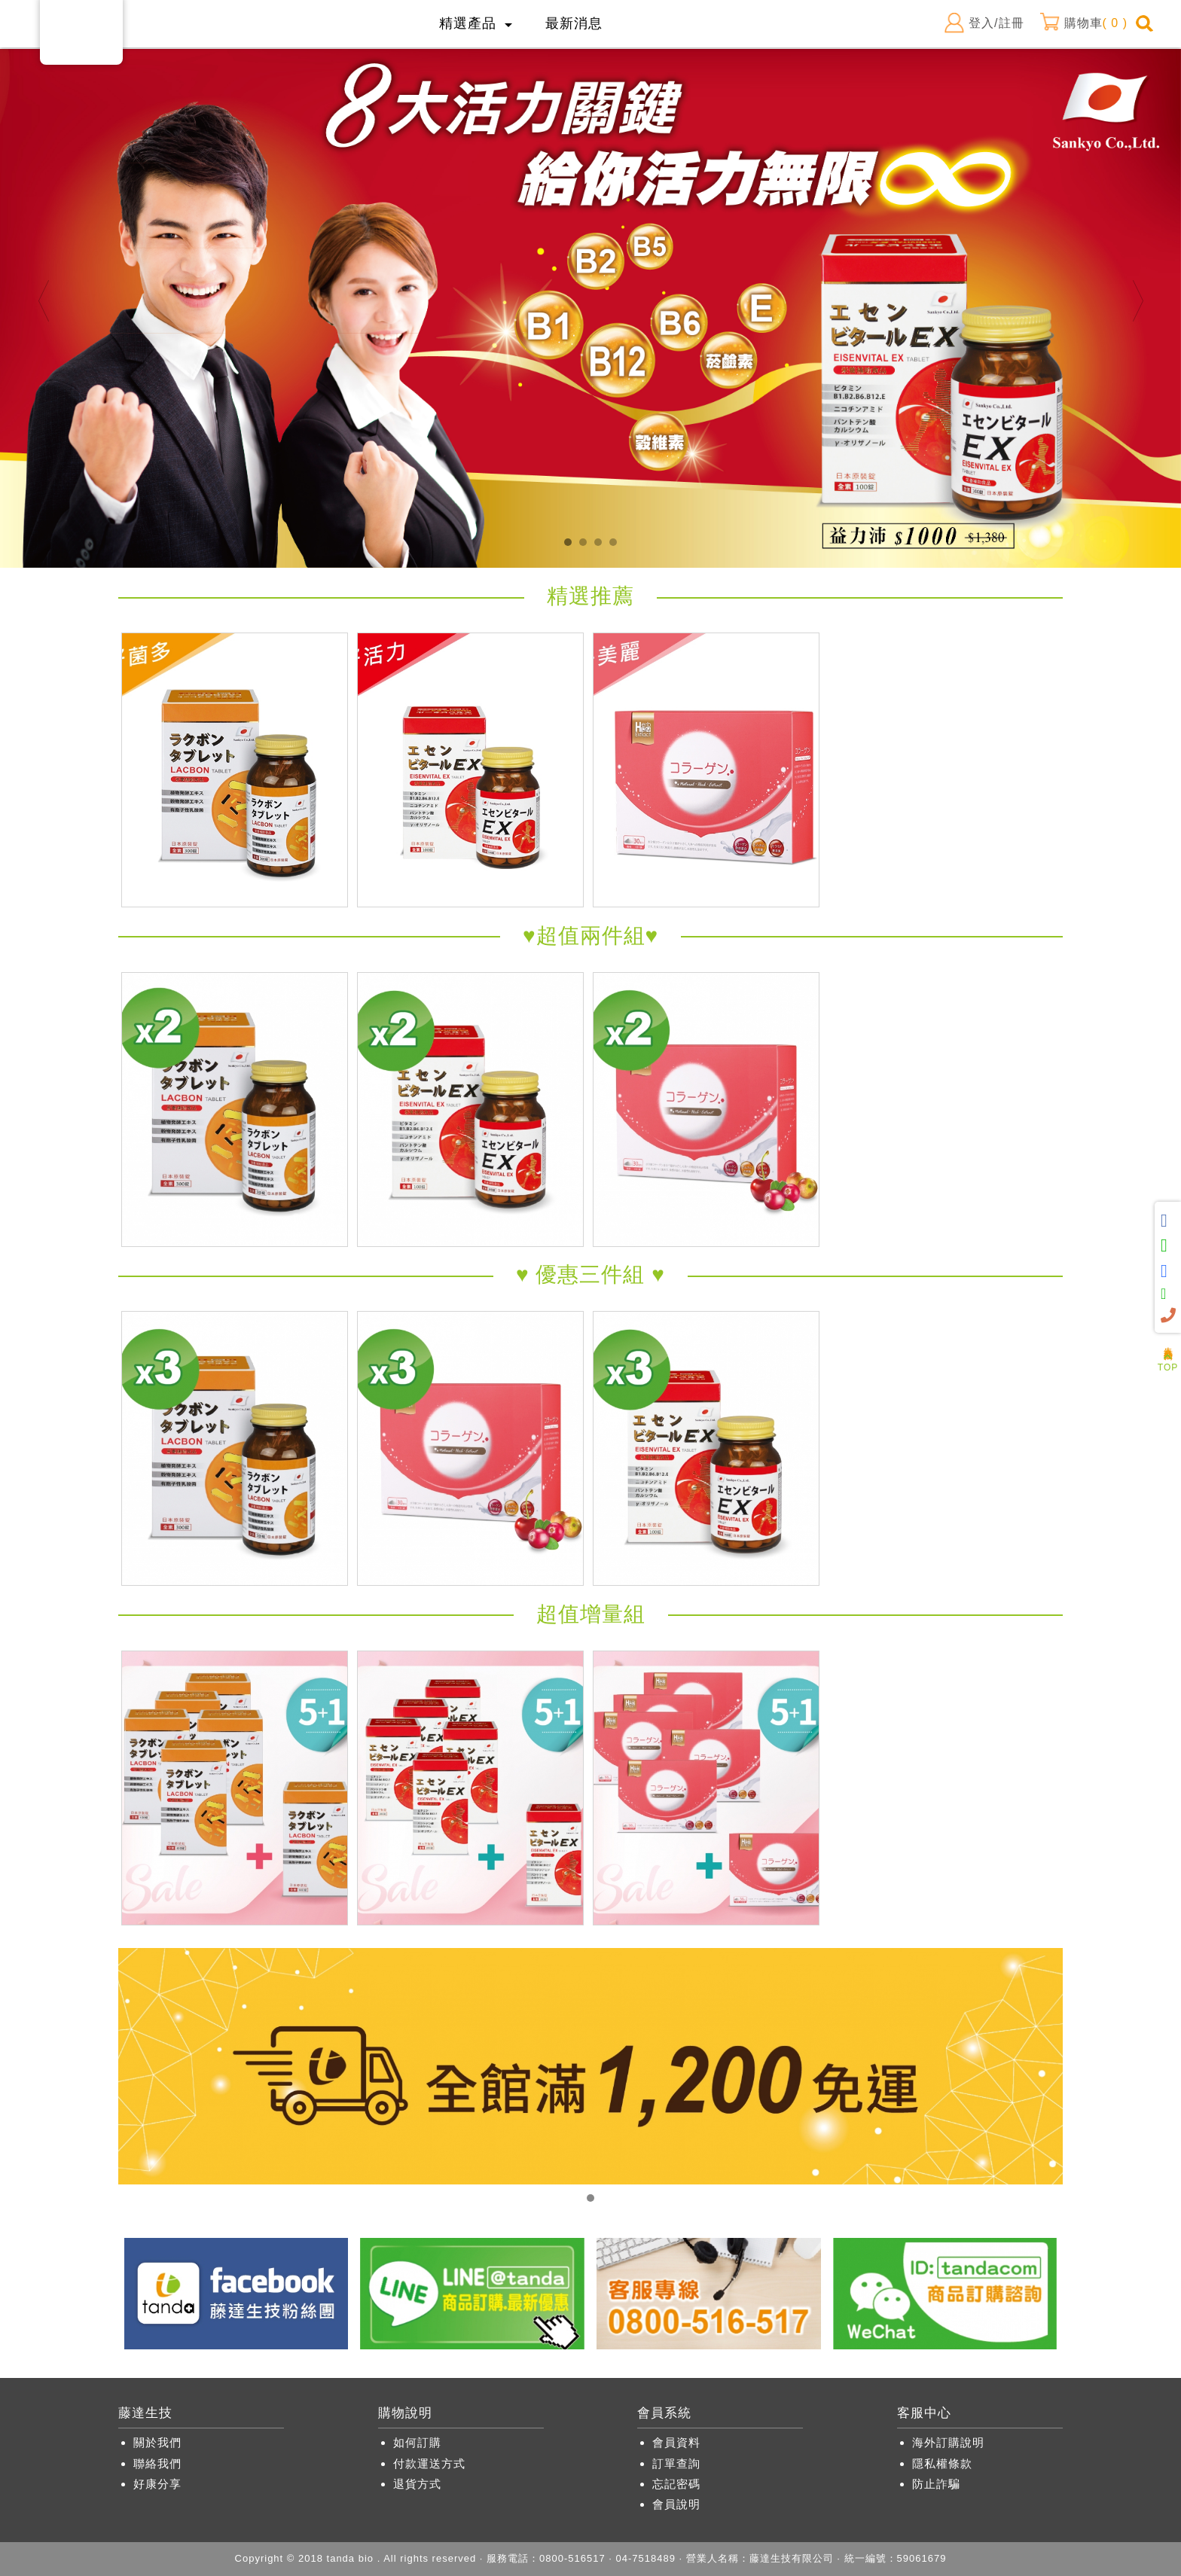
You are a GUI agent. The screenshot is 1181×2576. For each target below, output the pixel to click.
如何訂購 (417, 2442)
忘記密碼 (676, 2483)
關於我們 (157, 2442)
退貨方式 (417, 2483)
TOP (1168, 1362)
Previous (43, 301)
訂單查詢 (676, 2463)
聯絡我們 (157, 2463)
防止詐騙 (936, 2483)
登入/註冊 (984, 23)
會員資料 (676, 2442)
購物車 (1083, 23)
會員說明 (676, 2504)
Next (1137, 301)
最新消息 (574, 23)
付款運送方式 (429, 2463)
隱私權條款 (942, 2463)
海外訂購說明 (948, 2442)
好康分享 (157, 2483)
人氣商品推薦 (1168, 1342)
